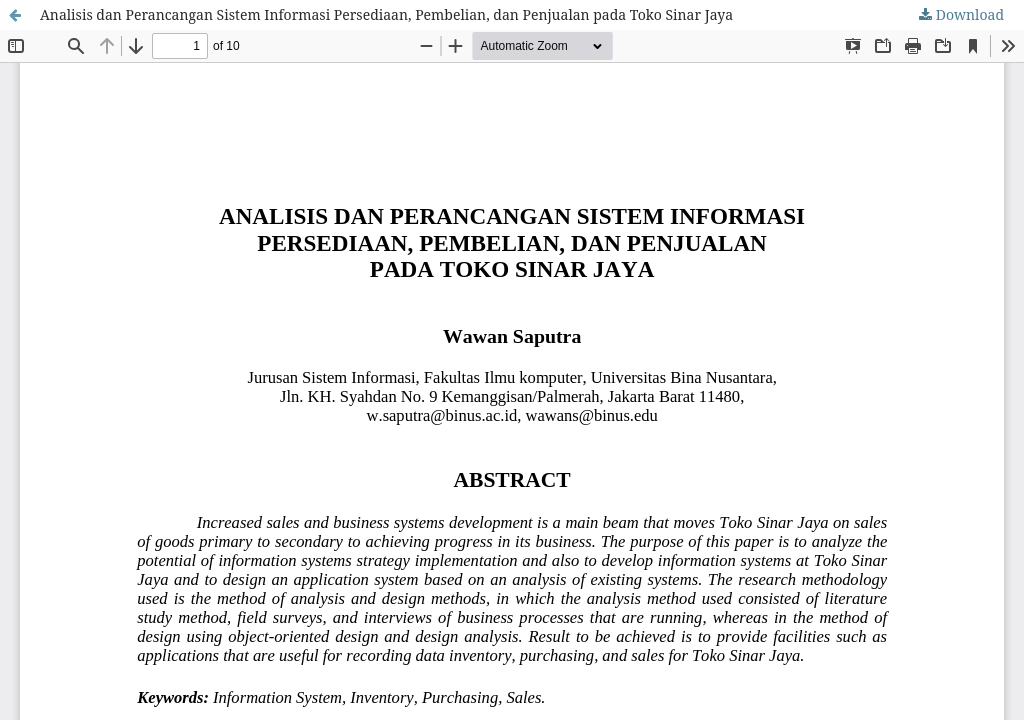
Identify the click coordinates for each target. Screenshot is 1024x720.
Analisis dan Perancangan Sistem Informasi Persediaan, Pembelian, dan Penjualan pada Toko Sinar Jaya (386, 14)
